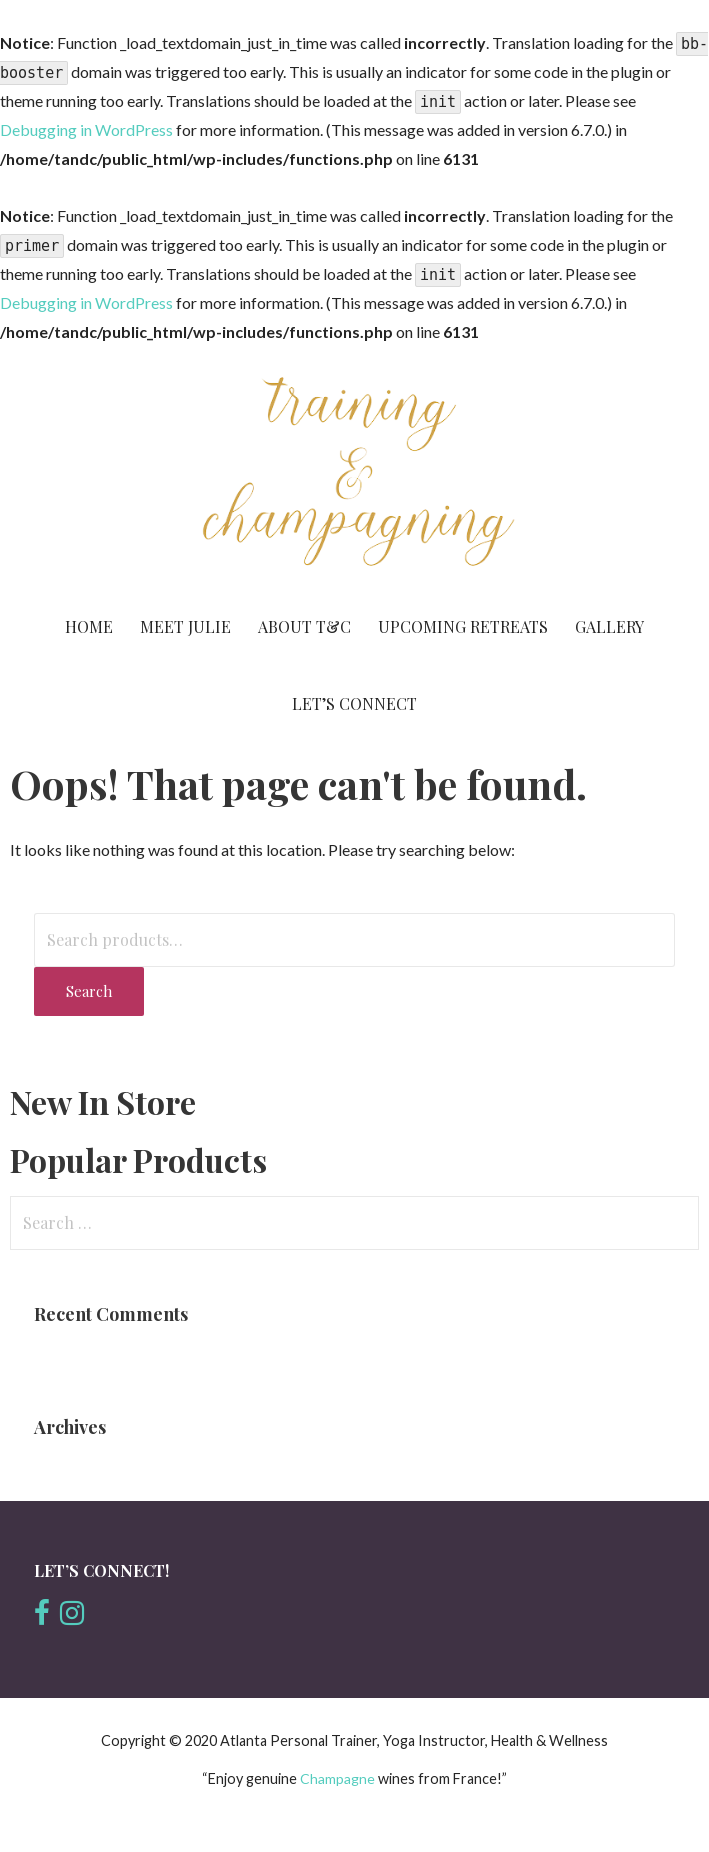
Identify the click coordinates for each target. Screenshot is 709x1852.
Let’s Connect (354, 703)
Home (89, 626)
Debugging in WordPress (86, 129)
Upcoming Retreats (463, 626)
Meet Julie (185, 626)
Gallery (609, 626)
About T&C (304, 626)
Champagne (339, 1778)
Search (89, 991)
